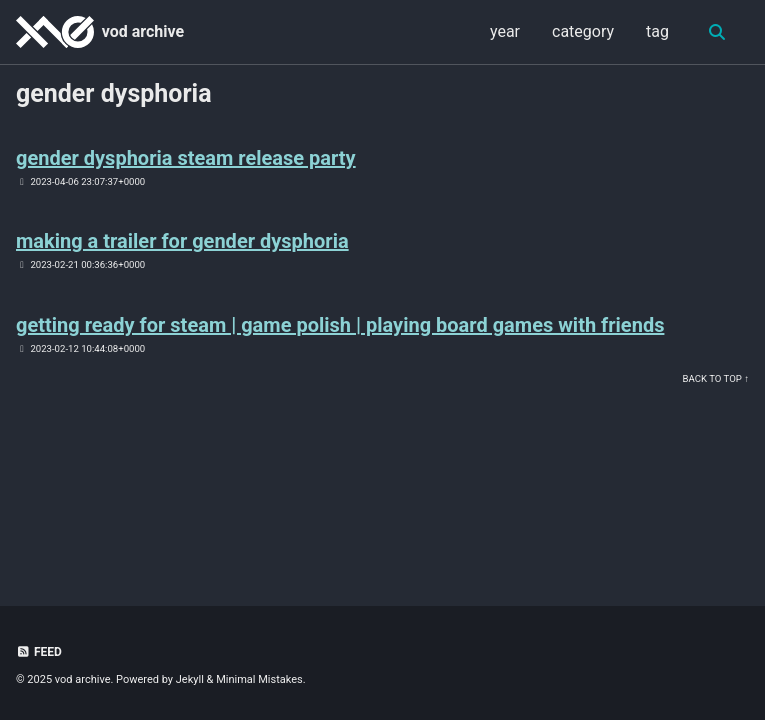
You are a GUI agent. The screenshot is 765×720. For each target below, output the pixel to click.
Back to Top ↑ (716, 378)
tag (657, 31)
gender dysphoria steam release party (186, 158)
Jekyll (190, 679)
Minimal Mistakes (259, 679)
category (583, 31)
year (505, 31)
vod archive (143, 31)
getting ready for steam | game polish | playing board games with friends (340, 325)
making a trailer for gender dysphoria (182, 241)
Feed (39, 652)
